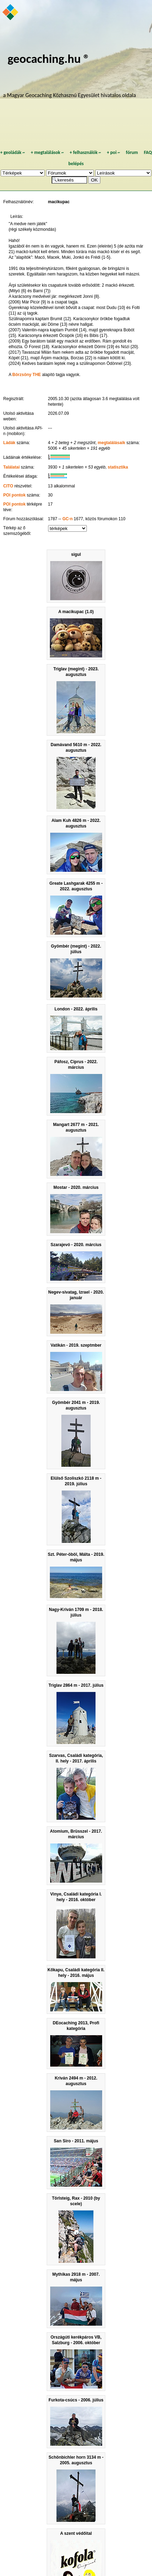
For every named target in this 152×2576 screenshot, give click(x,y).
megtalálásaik (111, 442)
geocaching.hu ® (49, 58)
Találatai (11, 467)
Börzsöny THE (26, 374)
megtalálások (47, 152)
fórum (132, 152)
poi (113, 152)
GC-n (67, 518)
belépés (76, 164)
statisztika (118, 467)
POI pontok (14, 495)
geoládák (12, 152)
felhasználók (85, 152)
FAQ (148, 152)
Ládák (9, 442)
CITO (8, 486)
